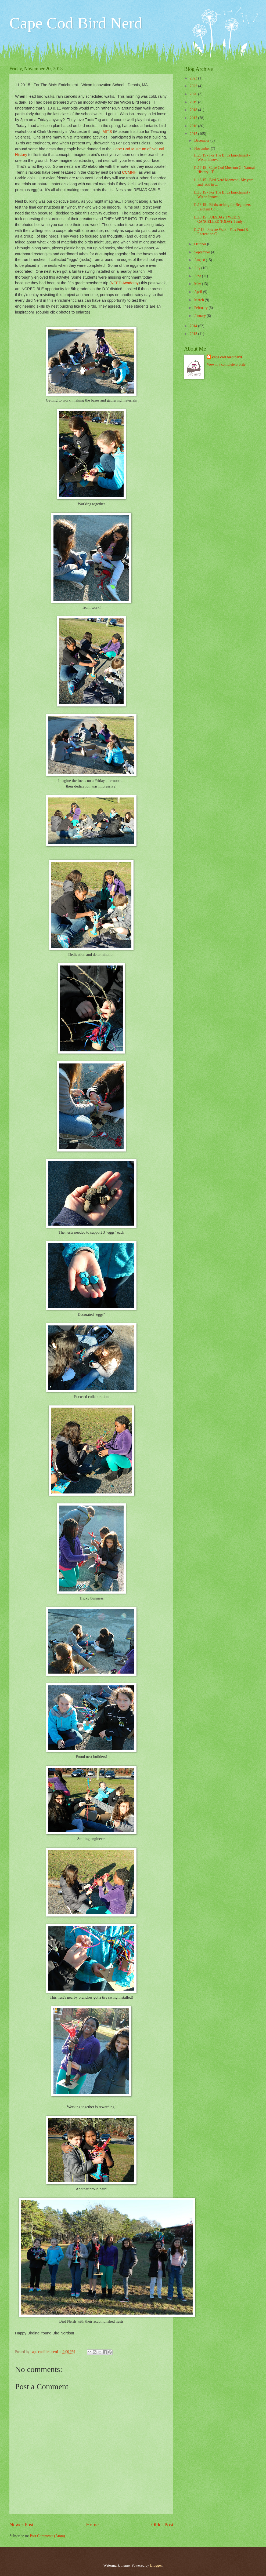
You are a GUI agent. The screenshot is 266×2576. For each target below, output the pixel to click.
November (202, 149)
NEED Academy (125, 283)
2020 (194, 94)
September (202, 252)
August (200, 260)
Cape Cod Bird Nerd (75, 23)
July (197, 268)
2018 (194, 110)
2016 (194, 126)
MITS (107, 131)
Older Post (162, 2524)
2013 (194, 334)
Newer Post (21, 2524)
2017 (194, 118)
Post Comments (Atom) (47, 2536)
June (198, 276)
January (200, 316)
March (199, 300)
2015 (194, 134)
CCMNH (129, 172)
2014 (194, 326)
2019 (194, 102)
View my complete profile (226, 364)
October (200, 244)
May (198, 284)
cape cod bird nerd (227, 357)
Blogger (156, 2565)
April (198, 292)
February (201, 308)
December (202, 141)
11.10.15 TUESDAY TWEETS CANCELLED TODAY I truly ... (219, 219)
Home (92, 2524)
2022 (194, 86)
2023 (194, 78)
